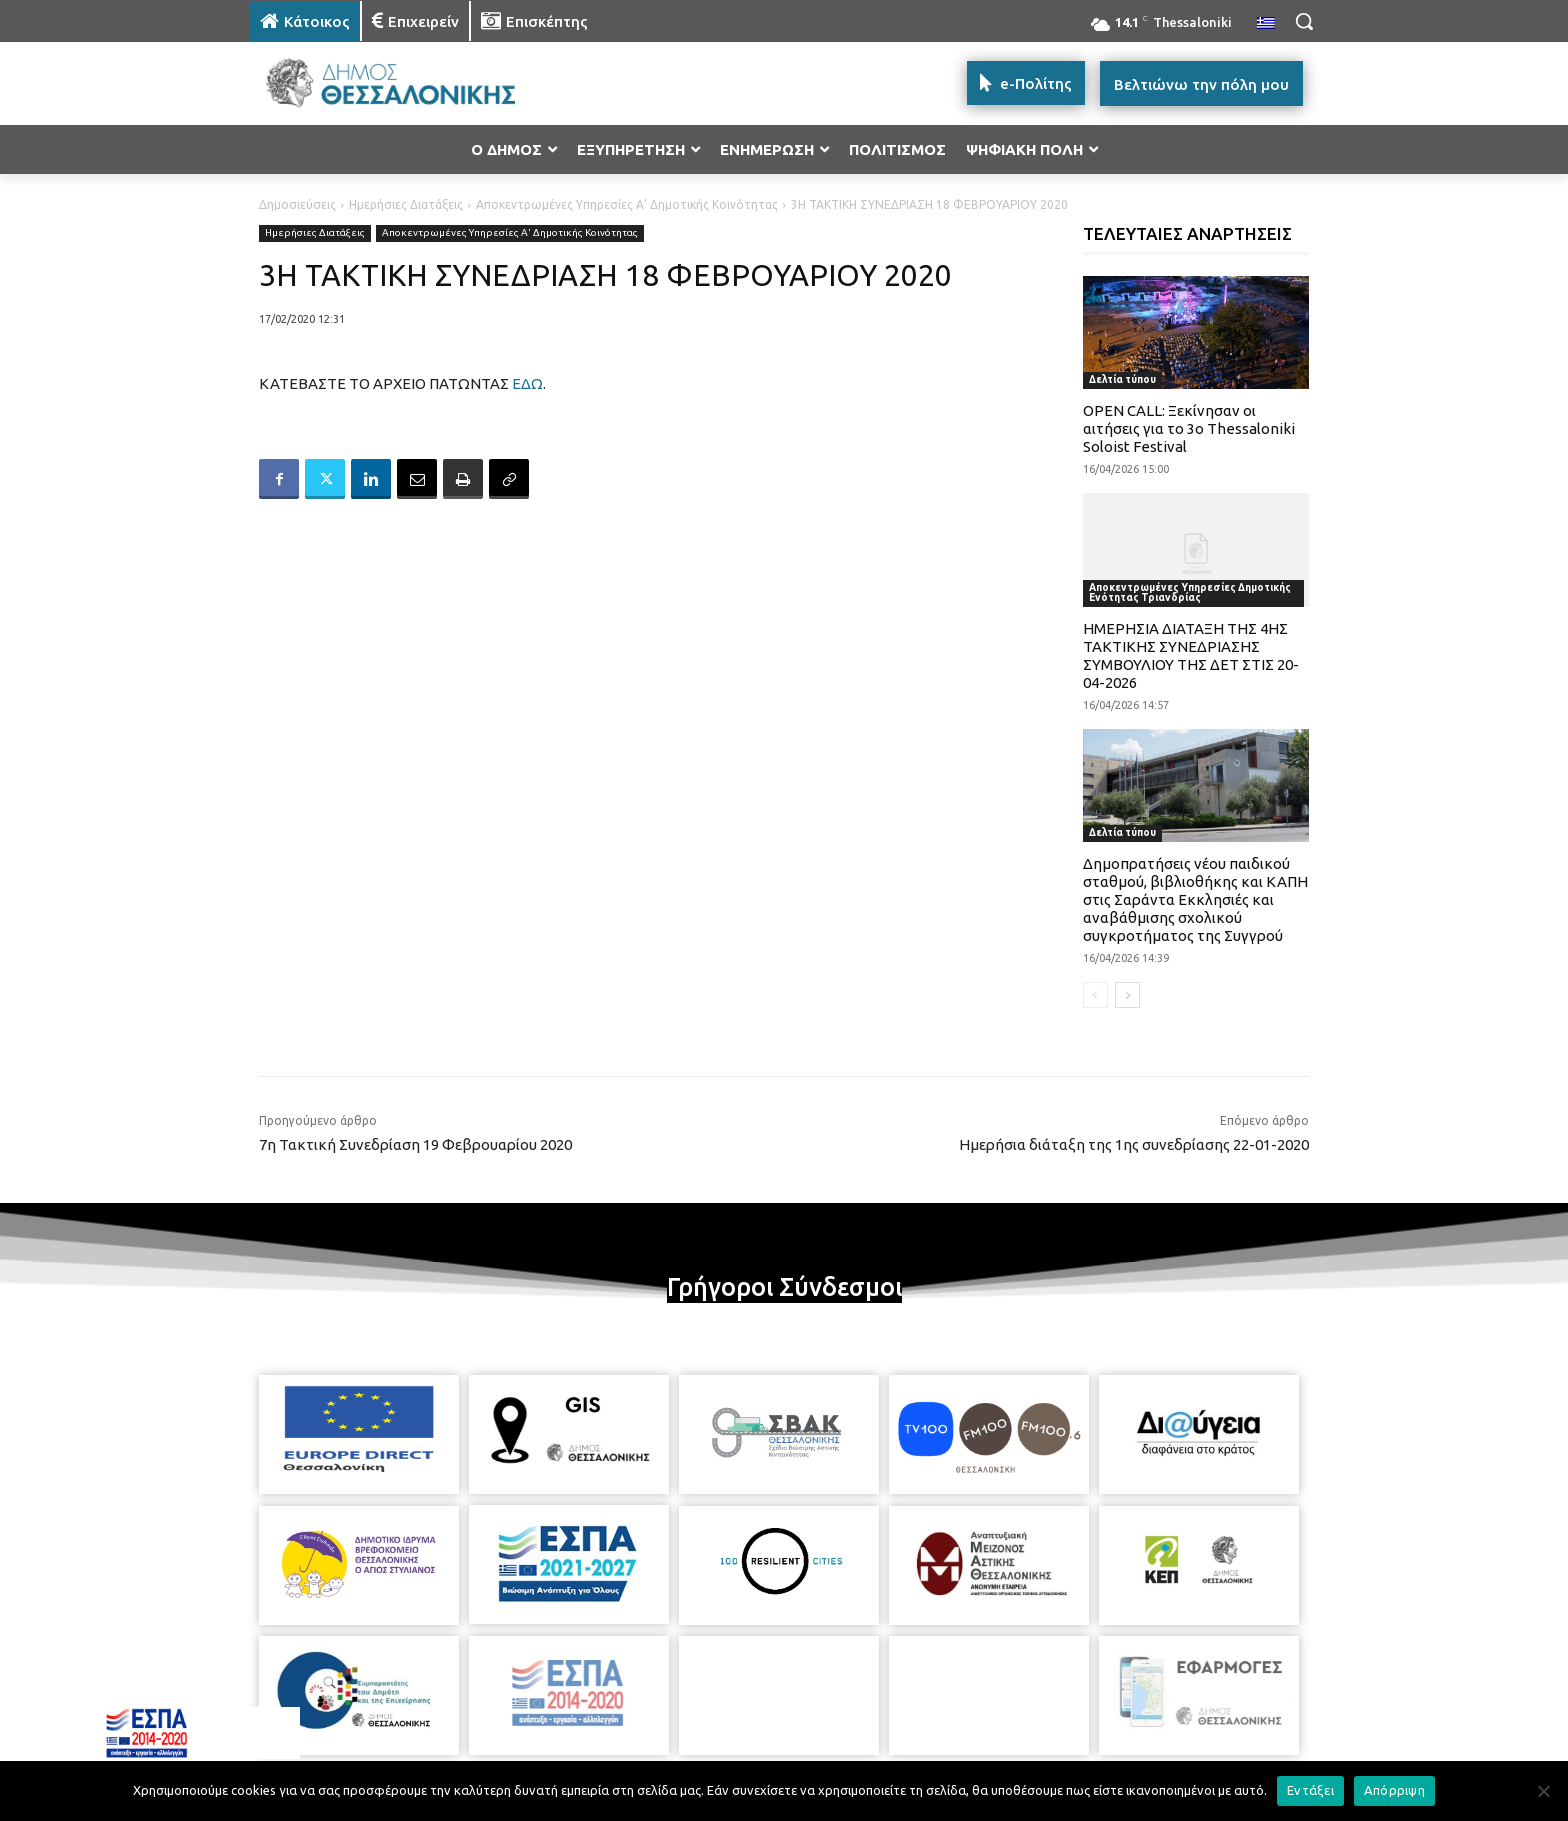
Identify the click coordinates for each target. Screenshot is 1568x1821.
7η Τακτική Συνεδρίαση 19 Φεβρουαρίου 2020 (415, 1144)
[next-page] (1127, 995)
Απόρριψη (1394, 1790)
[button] (1304, 21)
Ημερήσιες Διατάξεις (406, 204)
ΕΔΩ (527, 383)
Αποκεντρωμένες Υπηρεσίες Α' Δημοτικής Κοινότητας (627, 204)
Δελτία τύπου (1122, 379)
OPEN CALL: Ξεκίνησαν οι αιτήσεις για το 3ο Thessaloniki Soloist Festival (1189, 428)
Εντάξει (1310, 1790)
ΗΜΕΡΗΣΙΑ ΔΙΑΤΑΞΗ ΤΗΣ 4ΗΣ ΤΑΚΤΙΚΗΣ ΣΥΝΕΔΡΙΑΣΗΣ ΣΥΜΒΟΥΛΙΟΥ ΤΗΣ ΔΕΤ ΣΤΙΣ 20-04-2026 (1191, 655)
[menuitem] (1266, 24)
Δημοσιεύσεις (297, 204)
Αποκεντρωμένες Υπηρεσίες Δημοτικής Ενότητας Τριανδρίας (1190, 592)
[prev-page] (1095, 995)
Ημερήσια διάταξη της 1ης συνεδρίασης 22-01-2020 (1134, 1144)
